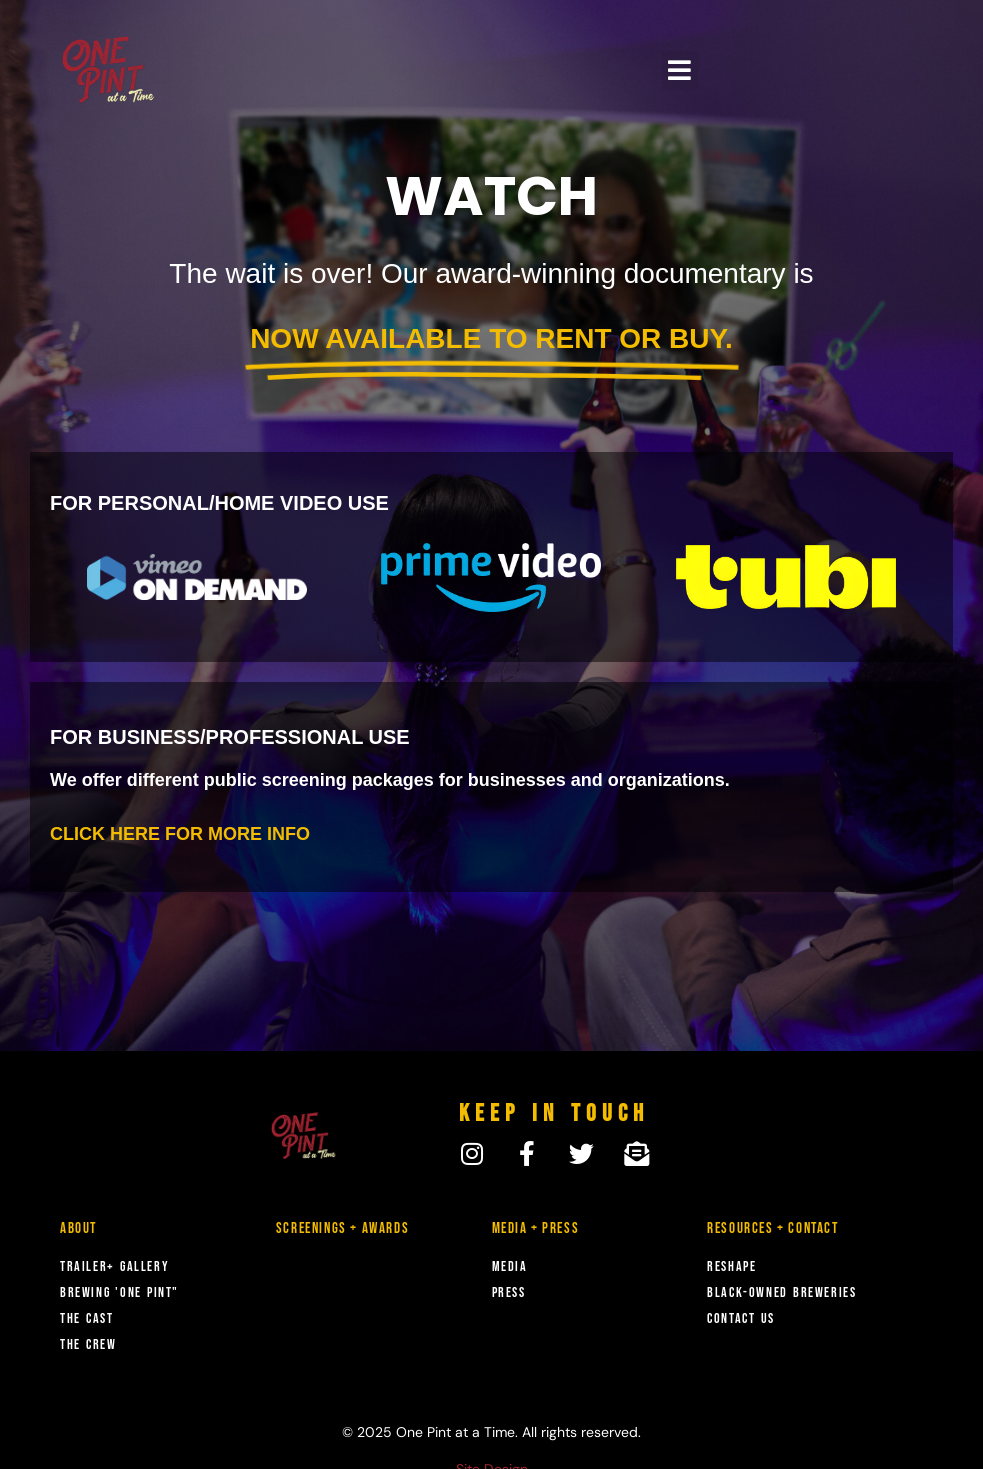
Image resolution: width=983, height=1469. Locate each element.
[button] (680, 70)
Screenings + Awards (342, 1228)
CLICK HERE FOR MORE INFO (180, 834)
